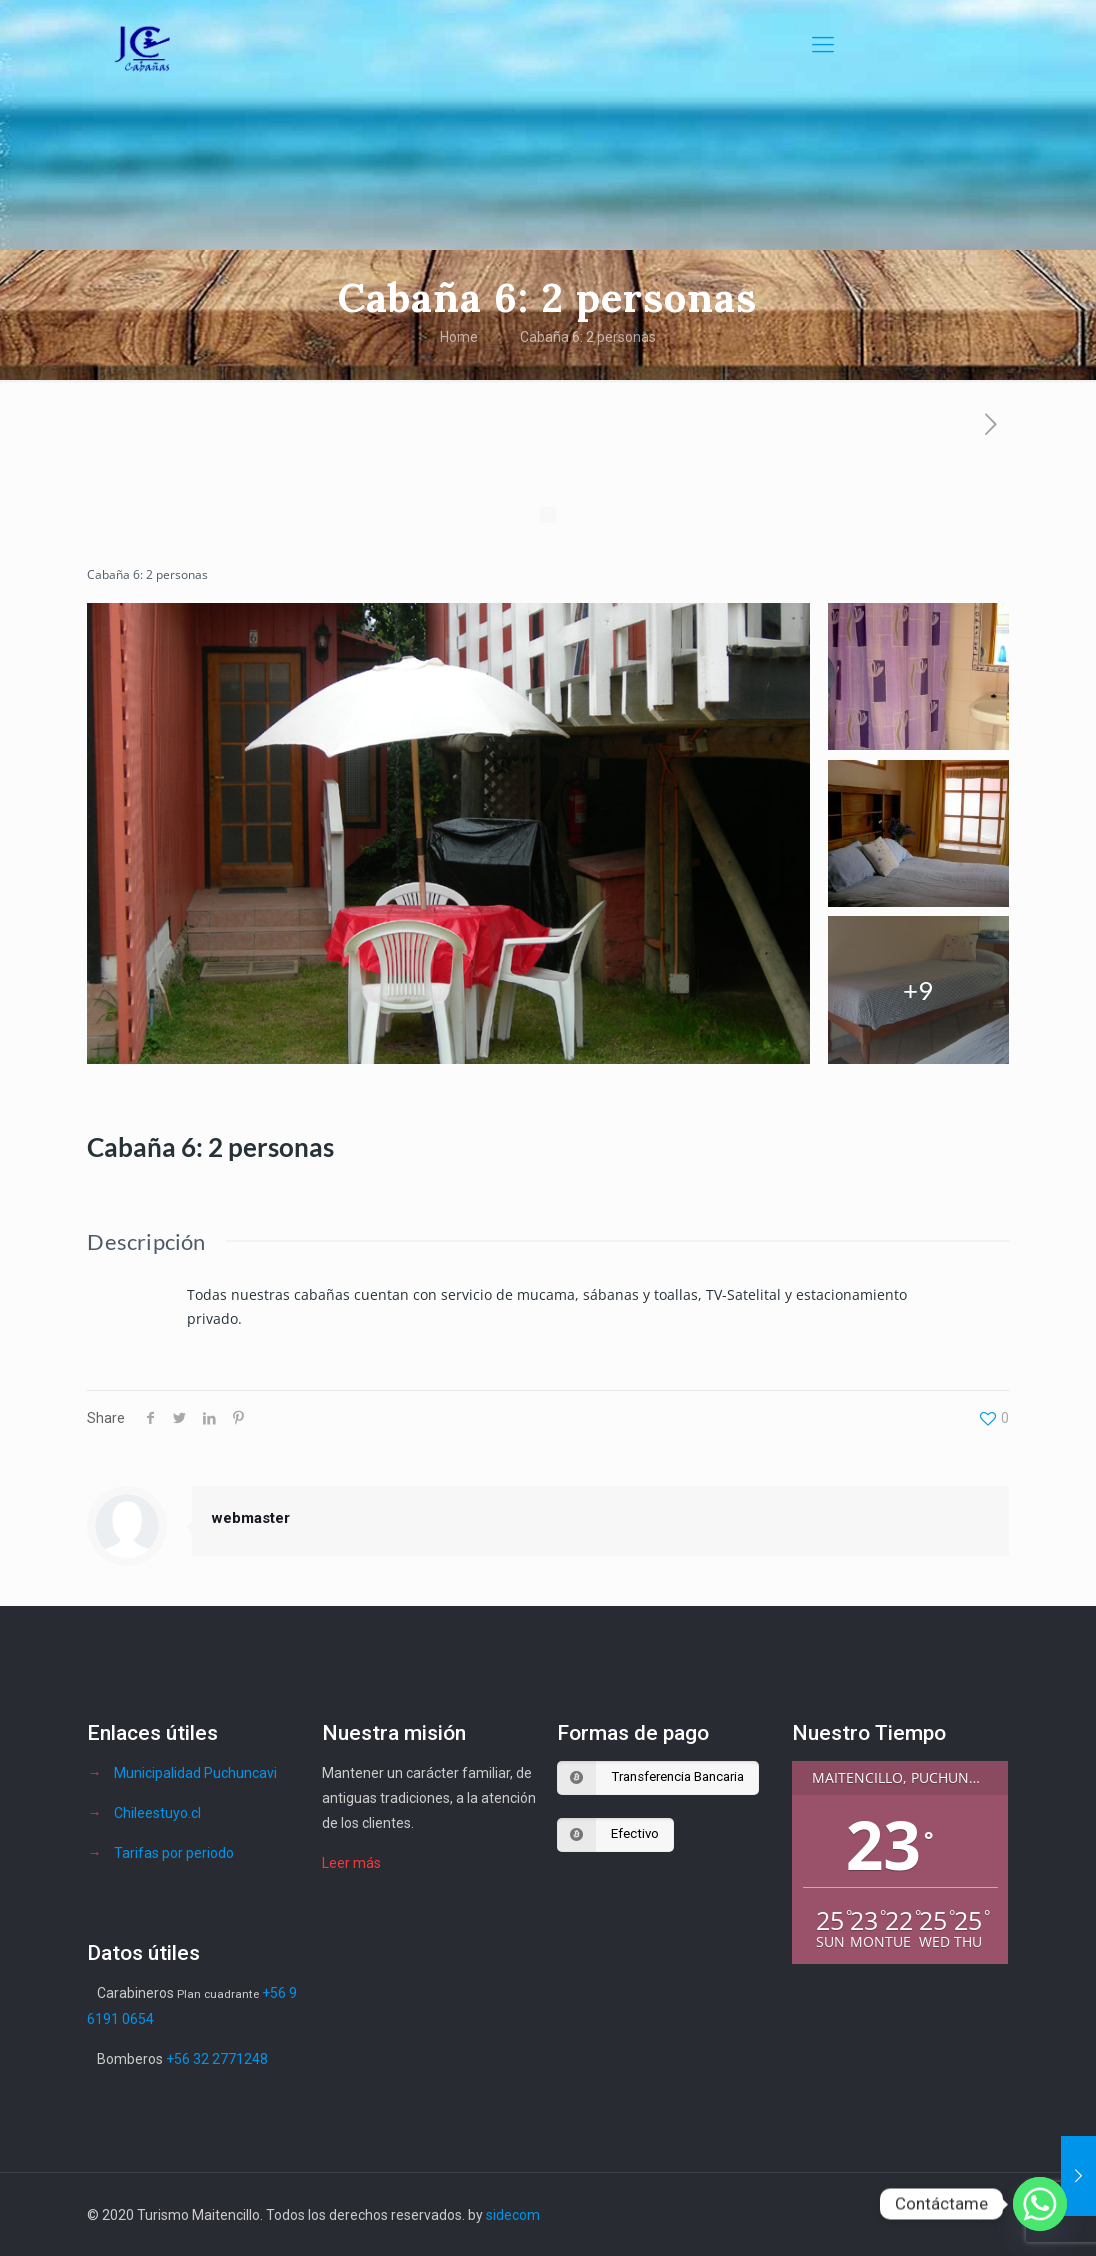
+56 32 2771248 (217, 2059)
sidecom (513, 2215)
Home (459, 337)
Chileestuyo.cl (157, 1813)
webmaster (251, 1518)
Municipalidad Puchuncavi (195, 1773)
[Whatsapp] (1040, 2204)
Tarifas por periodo (174, 1853)
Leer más (351, 1863)
